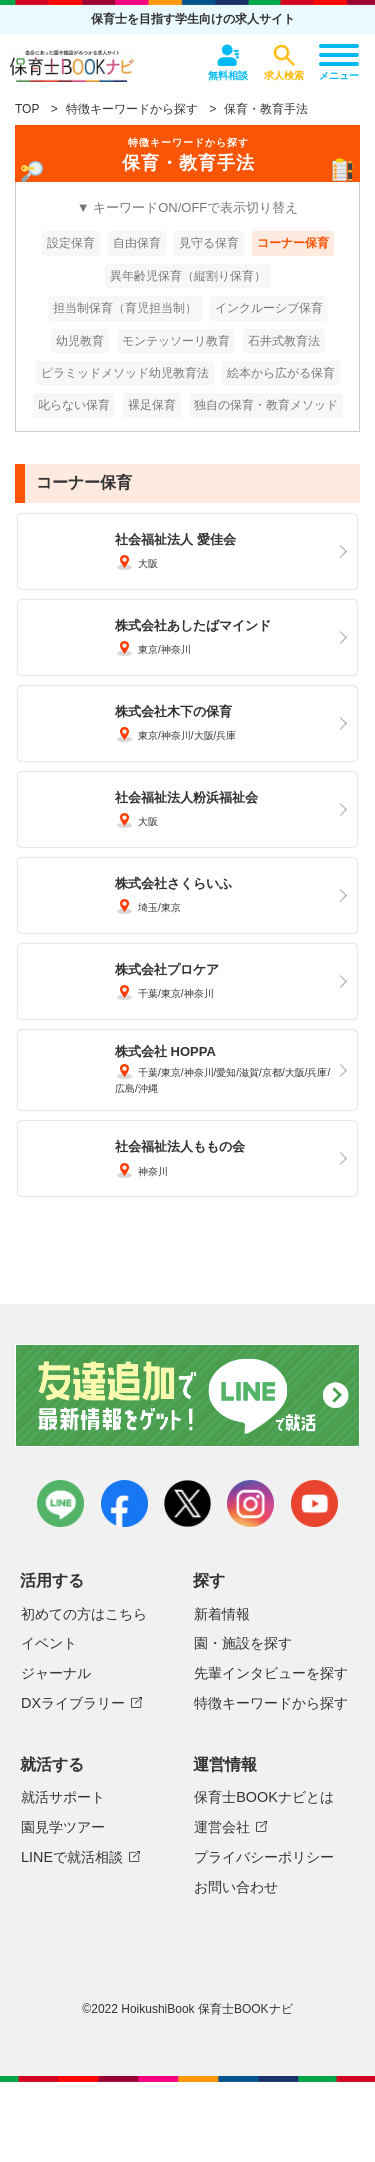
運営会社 (222, 1827)
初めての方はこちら (84, 1614)
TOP (27, 109)
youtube (314, 1503)
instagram (250, 1503)
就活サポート (63, 1797)
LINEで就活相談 (72, 1857)
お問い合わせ (236, 1887)
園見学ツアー (63, 1827)
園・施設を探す (243, 1643)
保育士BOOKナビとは (264, 1797)
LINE (60, 1503)
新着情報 (222, 1614)
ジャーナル (56, 1673)
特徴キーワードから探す (132, 109)
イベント (49, 1643)
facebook (124, 1503)
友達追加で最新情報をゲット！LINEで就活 (187, 1397)
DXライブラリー (73, 1703)
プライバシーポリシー (264, 1857)
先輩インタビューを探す (271, 1673)
